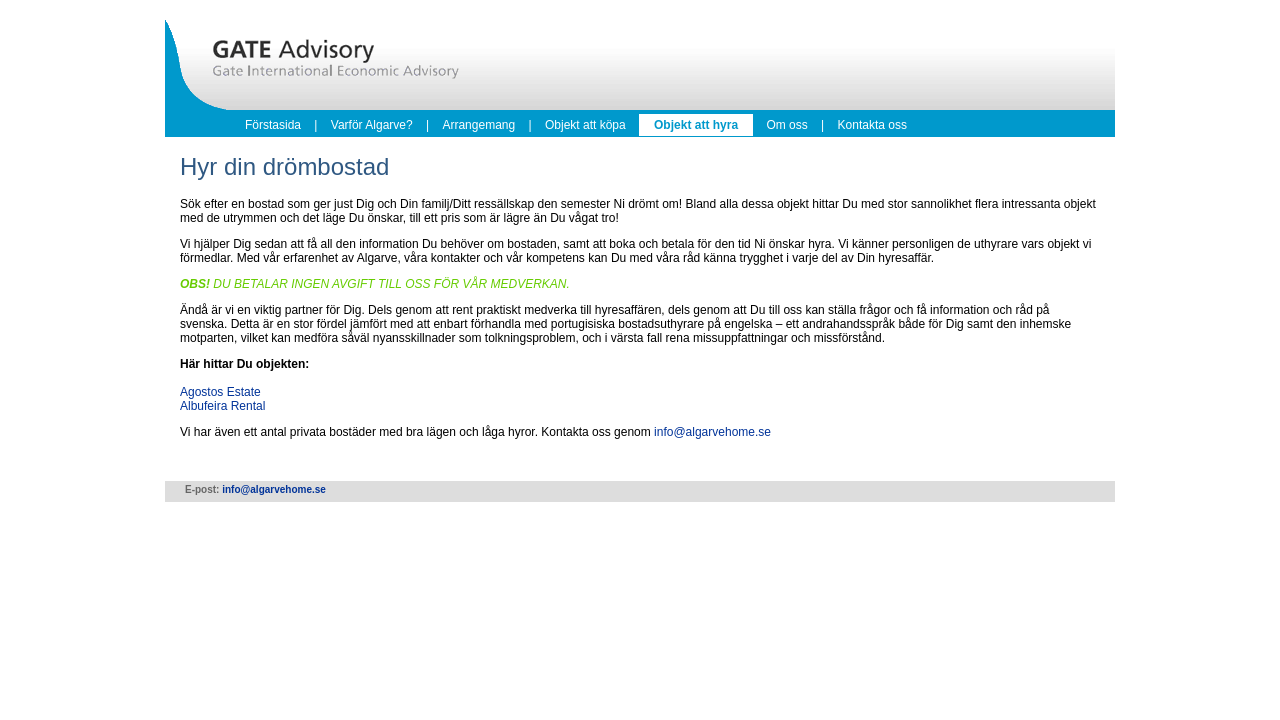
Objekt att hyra (696, 125)
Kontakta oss (872, 125)
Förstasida (273, 125)
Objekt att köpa (585, 125)
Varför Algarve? (372, 125)
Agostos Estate (220, 392)
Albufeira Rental (222, 406)
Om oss (786, 125)
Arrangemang (478, 125)
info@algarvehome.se (712, 432)
